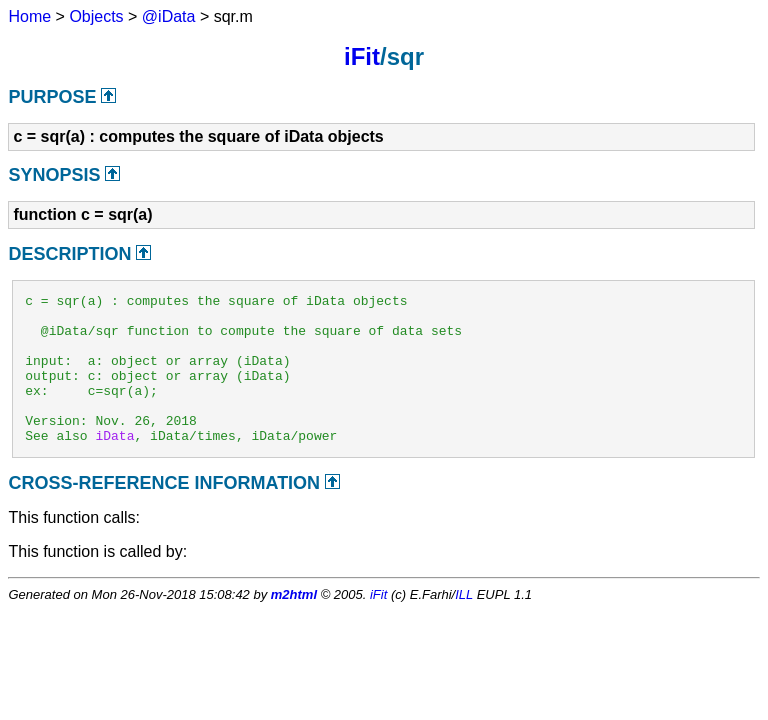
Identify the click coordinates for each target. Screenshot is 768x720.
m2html (294, 624)
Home (29, 16)
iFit (362, 56)
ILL (464, 624)
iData (114, 465)
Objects (96, 16)
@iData (169, 16)
